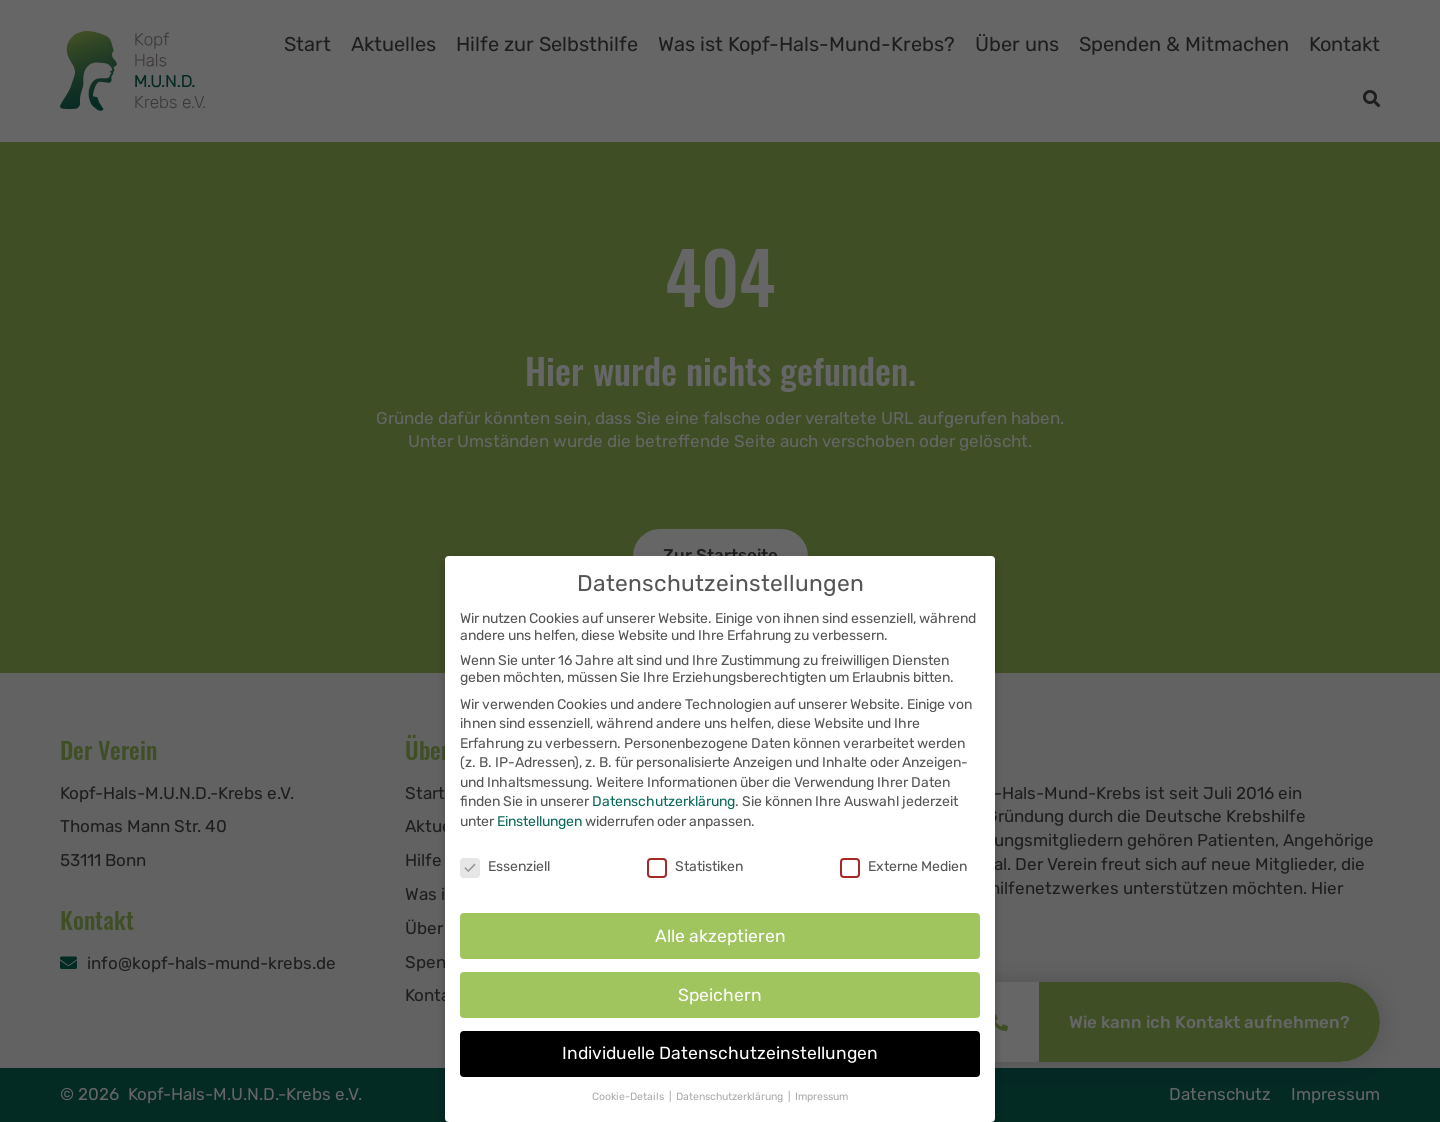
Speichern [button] (720, 1014)
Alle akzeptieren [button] (720, 955)
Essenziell (505, 885)
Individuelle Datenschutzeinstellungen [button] (720, 1073)
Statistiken (695, 885)
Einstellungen (539, 840)
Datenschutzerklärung (663, 821)
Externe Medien (903, 885)
